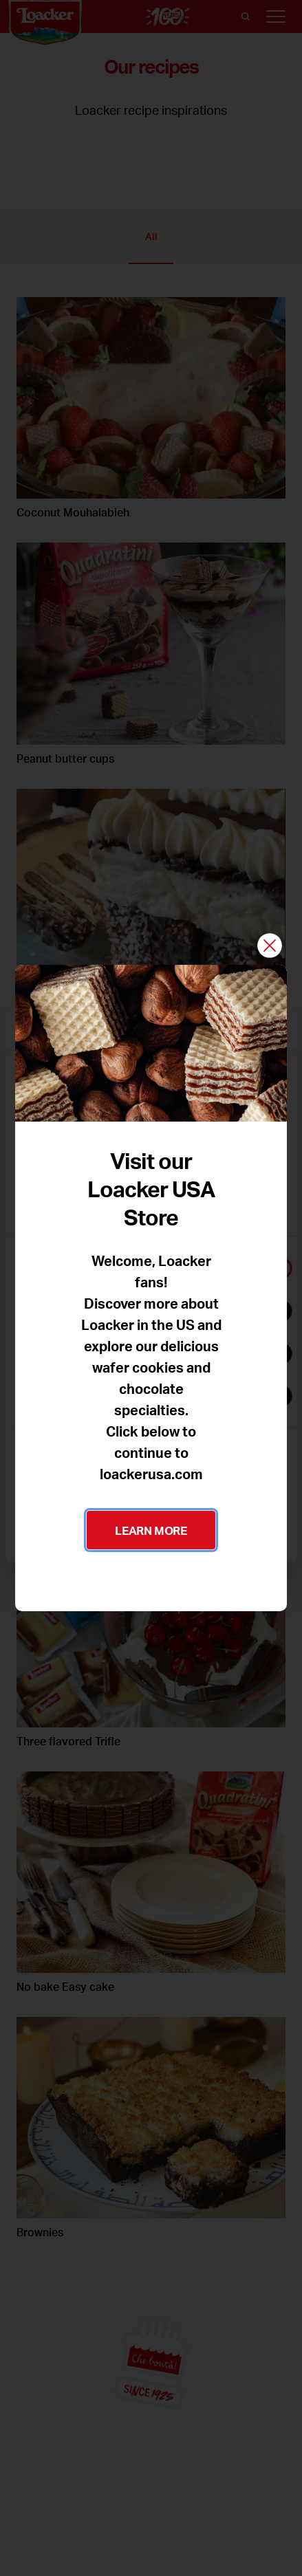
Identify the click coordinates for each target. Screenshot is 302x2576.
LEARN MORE (151, 1530)
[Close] (269, 946)
